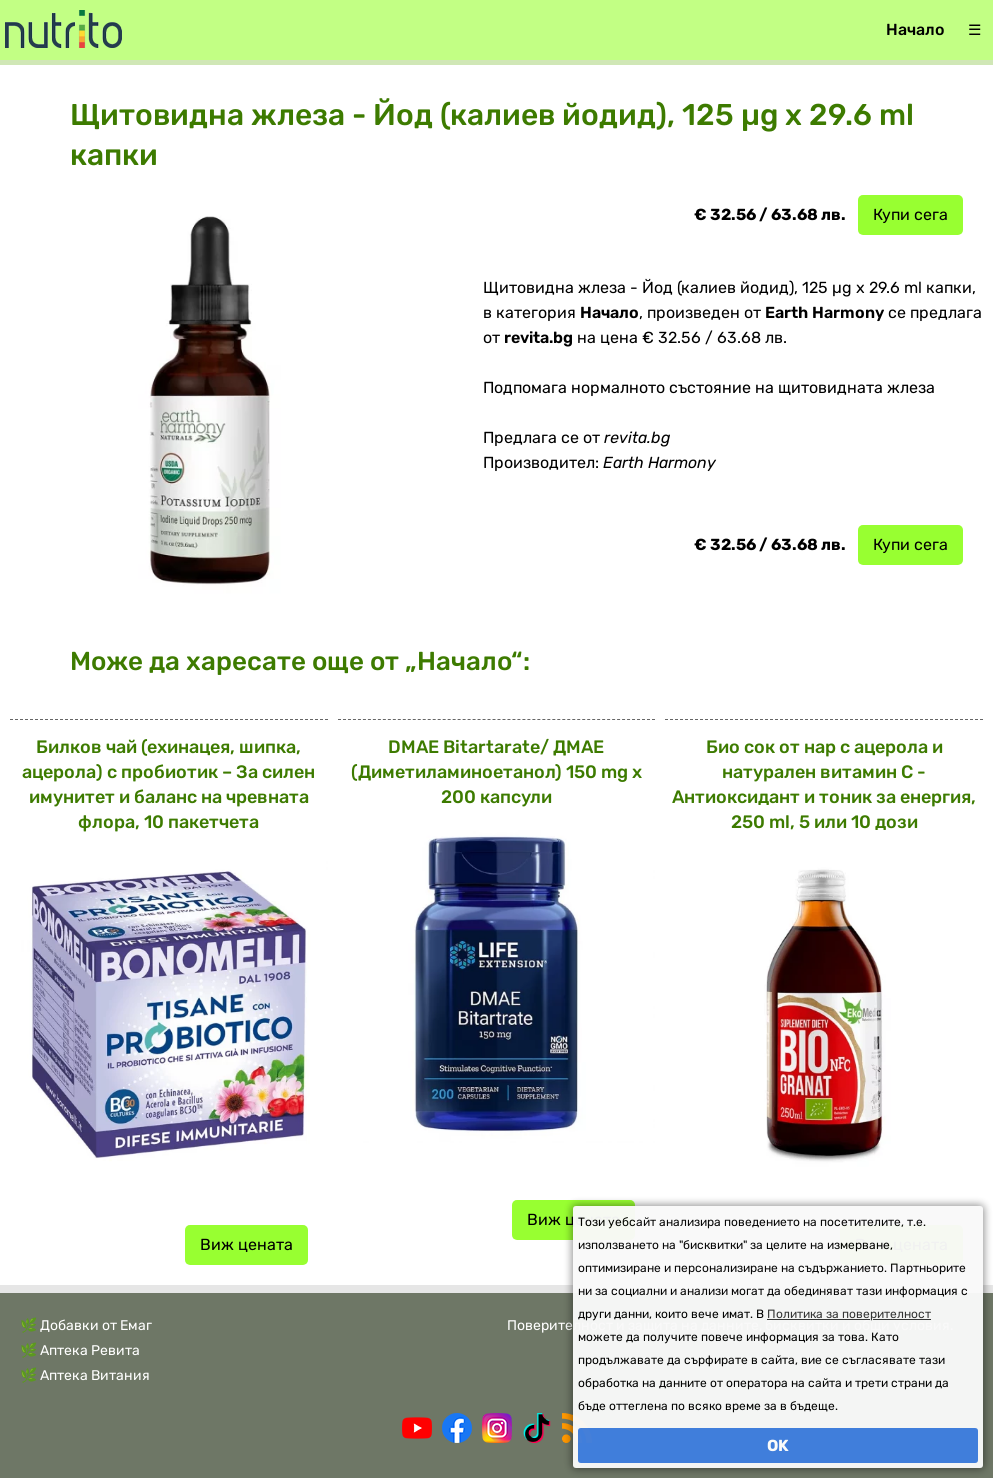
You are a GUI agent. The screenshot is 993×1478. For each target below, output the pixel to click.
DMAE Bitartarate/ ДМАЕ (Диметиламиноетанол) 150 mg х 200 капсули (496, 772)
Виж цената (246, 1244)
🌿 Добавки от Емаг (86, 1325)
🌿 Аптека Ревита (80, 1350)
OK (778, 1445)
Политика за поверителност (849, 1314)
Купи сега (910, 214)
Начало (915, 29)
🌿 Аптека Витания (85, 1375)
